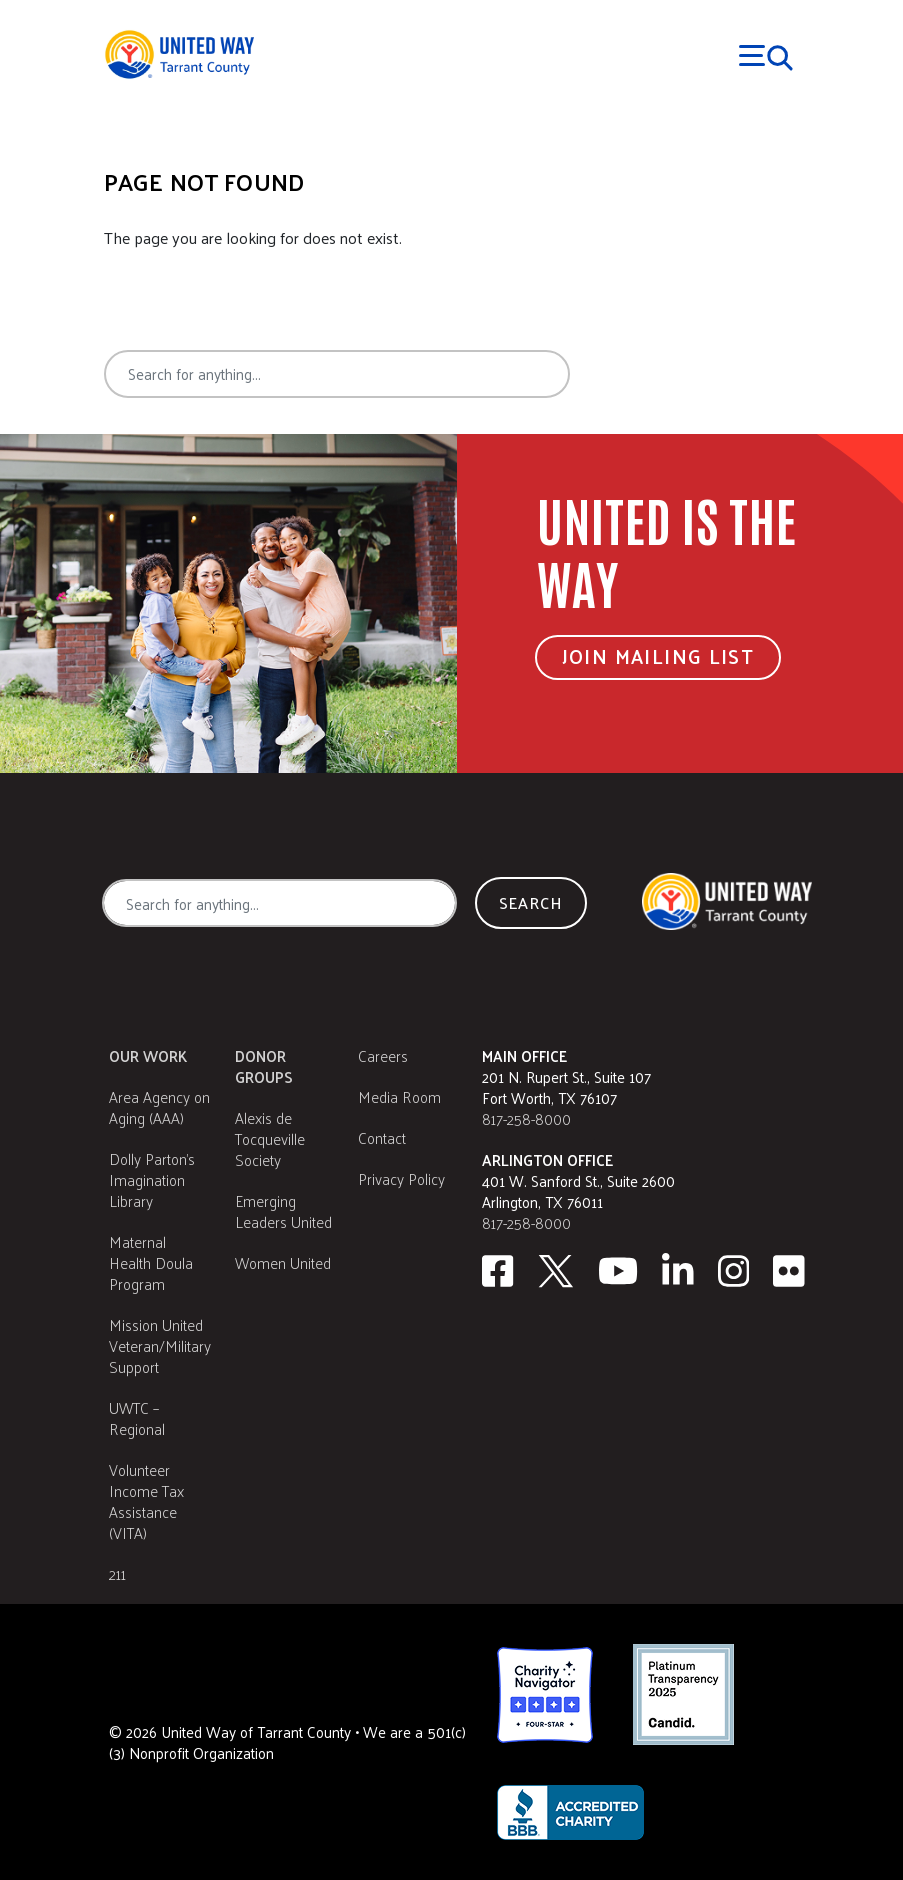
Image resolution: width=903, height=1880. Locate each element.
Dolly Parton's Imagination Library (152, 1179)
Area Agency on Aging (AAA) (159, 1107)
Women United (283, 1262)
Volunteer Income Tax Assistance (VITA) (146, 1501)
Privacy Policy (401, 1178)
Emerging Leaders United (283, 1211)
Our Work (148, 1055)
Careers (383, 1055)
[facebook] (497, 1271)
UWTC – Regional (137, 1418)
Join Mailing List (658, 656)
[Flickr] (789, 1271)
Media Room (399, 1096)
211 (117, 1573)
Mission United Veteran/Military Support (160, 1345)
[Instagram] (734, 1271)
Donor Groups (264, 1066)
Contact (382, 1137)
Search (644, 373)
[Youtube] (618, 1271)
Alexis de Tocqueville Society (270, 1138)
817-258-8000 (526, 1118)
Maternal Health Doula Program (151, 1262)
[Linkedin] (678, 1271)
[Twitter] (556, 1271)
